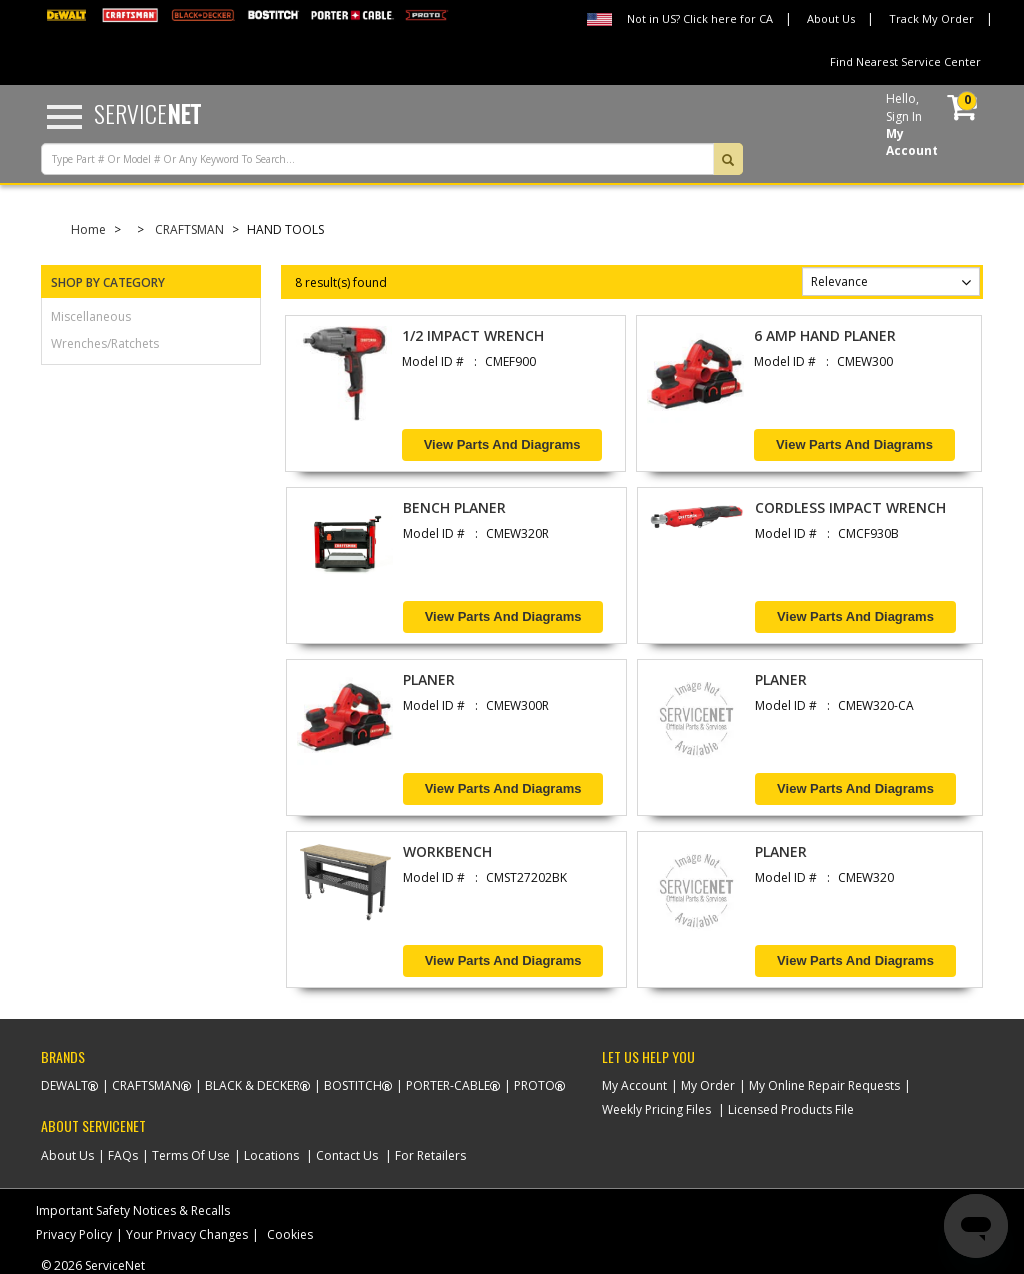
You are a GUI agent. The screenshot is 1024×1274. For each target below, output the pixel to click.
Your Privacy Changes (187, 1234)
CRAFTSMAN (189, 229)
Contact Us (347, 1155)
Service (147, 113)
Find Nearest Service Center (905, 61)
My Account (634, 1085)
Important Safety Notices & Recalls (133, 1210)
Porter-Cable (448, 1085)
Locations (271, 1155)
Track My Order (931, 18)
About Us (831, 18)
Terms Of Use (191, 1155)
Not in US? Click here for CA (700, 18)
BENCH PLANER (454, 507)
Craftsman (146, 1085)
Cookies (290, 1234)
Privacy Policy (74, 1234)
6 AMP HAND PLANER (825, 335)
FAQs (123, 1155)
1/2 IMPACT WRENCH (473, 335)
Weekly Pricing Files (656, 1109)
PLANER (429, 679)
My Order (708, 1085)
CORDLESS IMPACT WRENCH (850, 507)
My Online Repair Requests (824, 1085)
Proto (534, 1085)
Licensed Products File (791, 1109)
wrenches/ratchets (105, 343)
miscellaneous (91, 316)
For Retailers (430, 1155)
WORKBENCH (447, 851)
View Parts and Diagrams (502, 444)
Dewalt (64, 1085)
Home (88, 229)
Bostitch (353, 1085)
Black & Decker (252, 1085)
